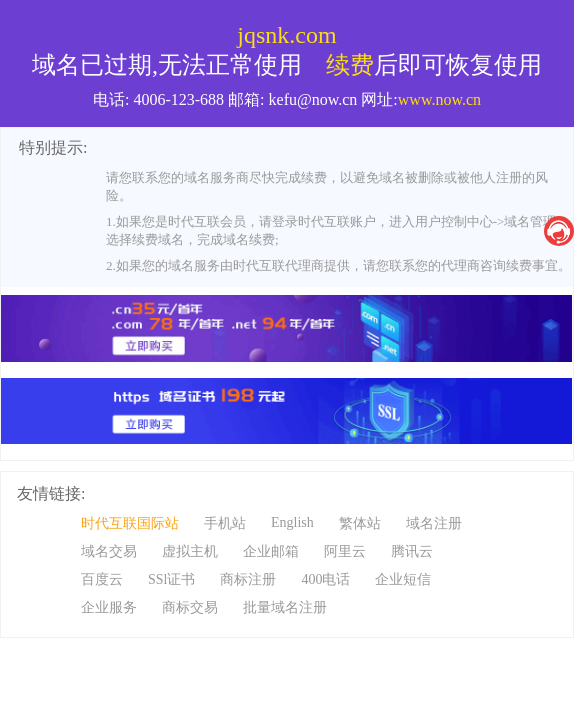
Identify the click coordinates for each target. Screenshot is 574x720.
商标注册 (248, 579)
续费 (350, 65)
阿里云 (345, 551)
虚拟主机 (190, 551)
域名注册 (434, 523)
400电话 (325, 579)
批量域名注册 (285, 607)
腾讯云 (412, 551)
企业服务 (109, 607)
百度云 (102, 579)
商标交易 (190, 607)
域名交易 (109, 551)
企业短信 (403, 579)
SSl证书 (171, 579)
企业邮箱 (271, 551)
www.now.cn (439, 99)
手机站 (225, 523)
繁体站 (360, 523)
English (292, 522)
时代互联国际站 (130, 523)
